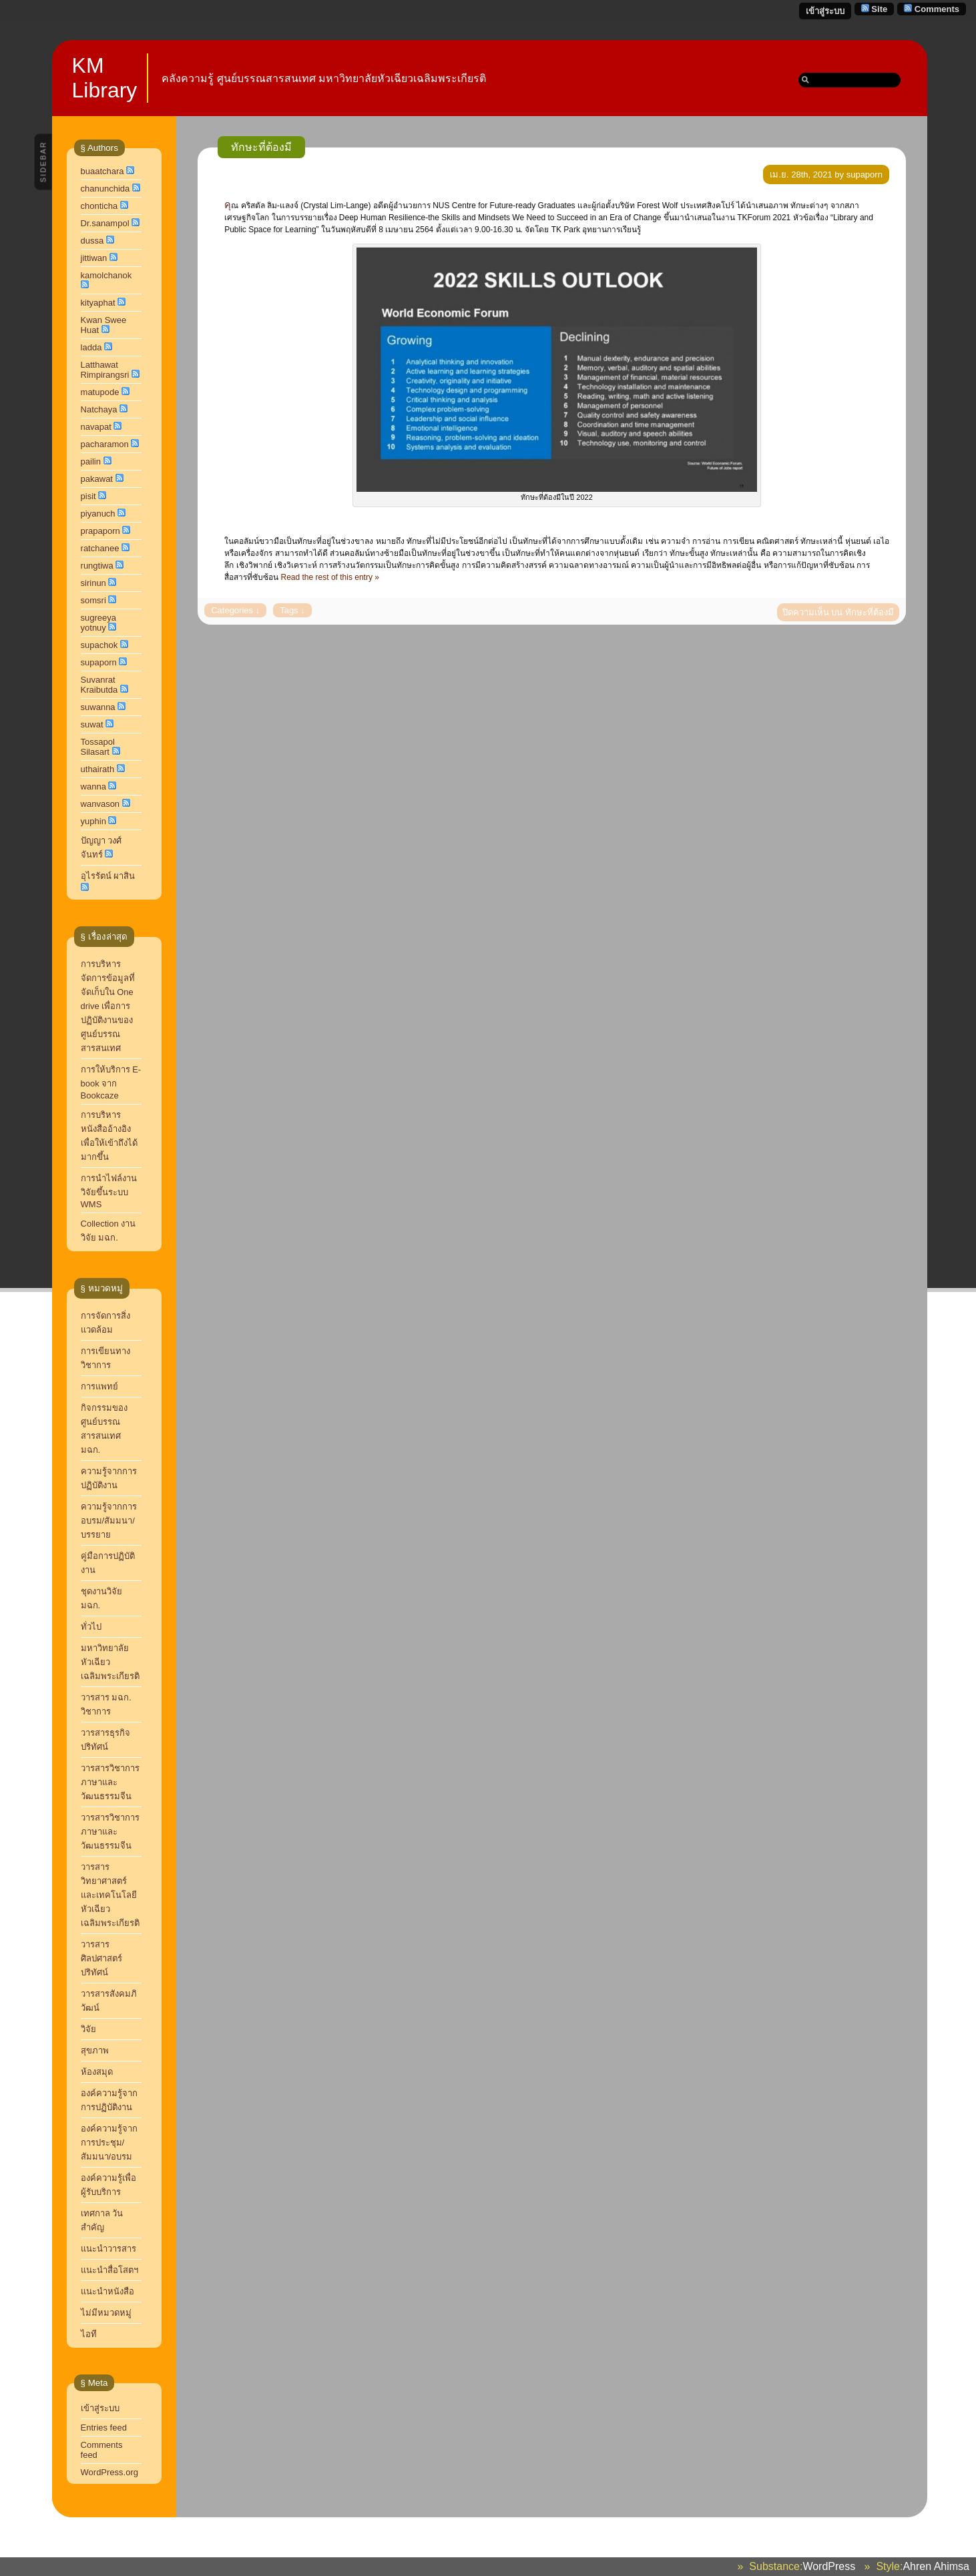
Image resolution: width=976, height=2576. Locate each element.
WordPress (828, 2566)
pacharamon (105, 444)
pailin (91, 461)
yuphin (93, 821)
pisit (88, 496)
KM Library (105, 77)
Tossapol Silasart (98, 747)
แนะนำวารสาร (108, 2249)
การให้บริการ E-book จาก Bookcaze (111, 1082)
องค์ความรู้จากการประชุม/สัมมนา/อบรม (109, 2143)
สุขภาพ (95, 2050)
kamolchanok (106, 275)
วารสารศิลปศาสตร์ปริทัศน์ (101, 1958)
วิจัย (88, 2029)
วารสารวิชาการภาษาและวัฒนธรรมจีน (110, 1832)
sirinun (93, 583)
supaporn (99, 662)
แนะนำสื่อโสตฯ (109, 2270)
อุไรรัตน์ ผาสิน (108, 876)
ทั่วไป (91, 1627)
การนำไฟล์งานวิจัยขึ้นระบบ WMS (109, 1191)
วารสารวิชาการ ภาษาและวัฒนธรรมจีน (110, 1782)
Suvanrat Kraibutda (99, 685)
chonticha (99, 206)
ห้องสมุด (97, 2072)
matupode (100, 392)
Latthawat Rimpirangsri (105, 370)
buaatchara (102, 171)
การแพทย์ (99, 1386)
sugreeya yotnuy (98, 623)
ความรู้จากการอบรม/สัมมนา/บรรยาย (109, 1521)
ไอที (89, 2334)
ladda (91, 347)
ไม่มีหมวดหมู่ (106, 2313)
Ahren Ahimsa (936, 2566)
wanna (93, 786)
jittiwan (94, 258)
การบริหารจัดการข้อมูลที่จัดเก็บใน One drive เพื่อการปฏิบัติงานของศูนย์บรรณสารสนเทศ (108, 1006)
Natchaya (99, 409)
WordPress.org (109, 2472)
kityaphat (98, 303)
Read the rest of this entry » (330, 577)
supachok (99, 645)
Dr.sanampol (105, 223)
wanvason (100, 804)
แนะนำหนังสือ (107, 2291)
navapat (96, 427)
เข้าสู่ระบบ (825, 11)
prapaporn (100, 531)
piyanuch (98, 514)
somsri (93, 600)
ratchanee (100, 548)
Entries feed (104, 2428)
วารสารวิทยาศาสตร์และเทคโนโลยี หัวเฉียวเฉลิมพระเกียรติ (111, 1895)
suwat (92, 724)
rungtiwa (97, 566)
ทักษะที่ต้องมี (261, 147)
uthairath (98, 769)
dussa (92, 241)
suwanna (98, 707)
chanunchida (105, 189)
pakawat (97, 479)
